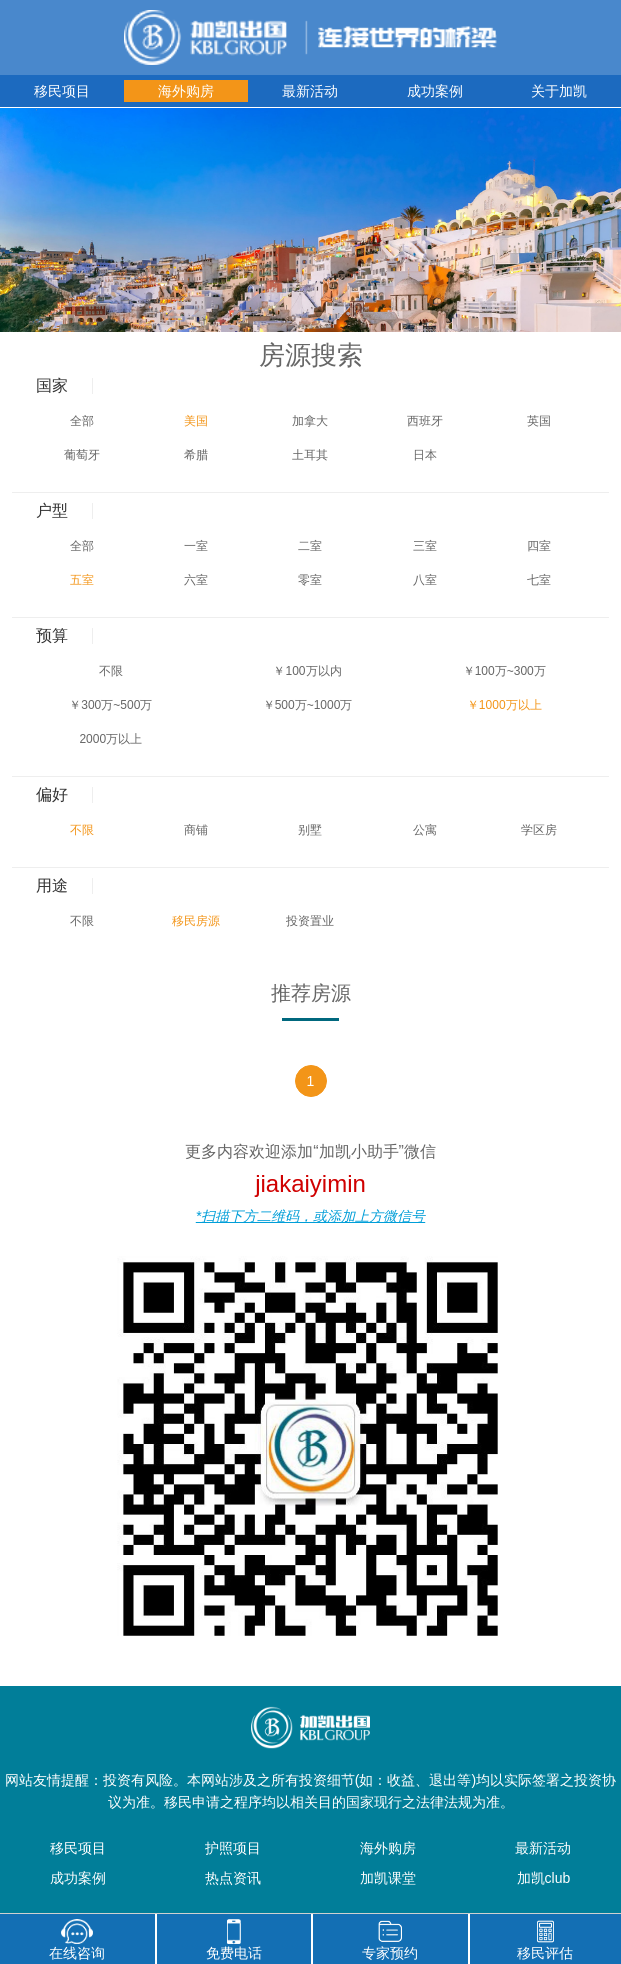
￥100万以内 (307, 671)
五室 (82, 580)
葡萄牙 (82, 455)
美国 (196, 421)
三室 (425, 546)
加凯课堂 (388, 1878)
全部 (82, 421)
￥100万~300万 (504, 671)
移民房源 (196, 921)
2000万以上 (110, 739)
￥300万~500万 (110, 705)
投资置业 (310, 921)
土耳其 (310, 455)
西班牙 (425, 421)
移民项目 (62, 91)
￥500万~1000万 (308, 705)
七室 (539, 580)
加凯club (544, 1878)
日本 (425, 455)
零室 (310, 580)
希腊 (196, 455)
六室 (196, 580)
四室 (539, 546)
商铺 (196, 830)
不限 (111, 671)
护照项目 (233, 1848)
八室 (425, 580)
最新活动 (310, 91)
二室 (310, 546)
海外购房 (186, 91)
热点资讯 (233, 1878)
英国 (539, 421)
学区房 (539, 830)
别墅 (310, 830)
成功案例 (435, 91)
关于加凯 (559, 91)
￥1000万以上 (504, 705)
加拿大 (310, 421)
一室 (196, 546)
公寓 (425, 830)
